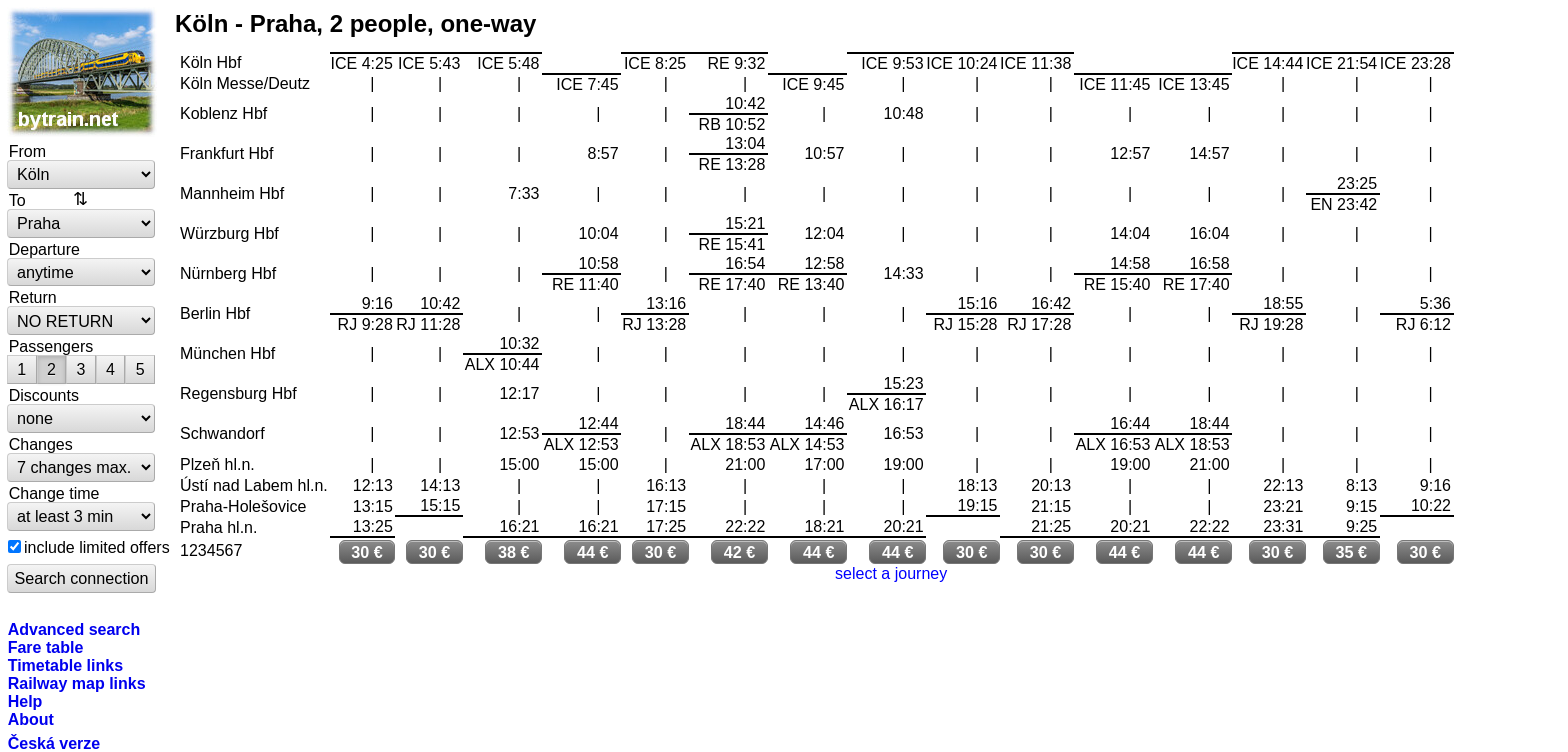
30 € (367, 552)
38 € (514, 552)
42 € (740, 552)
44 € (593, 552)
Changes (41, 444)
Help (25, 701)
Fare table (46, 647)
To (17, 200)
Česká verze (54, 743)
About (31, 719)
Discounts (44, 395)
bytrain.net (82, 72)
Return (33, 297)
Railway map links (77, 683)
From (27, 151)
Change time (54, 493)
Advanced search (74, 629)
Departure (44, 249)
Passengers (51, 346)
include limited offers (97, 547)
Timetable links (65, 665)
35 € (1352, 552)
